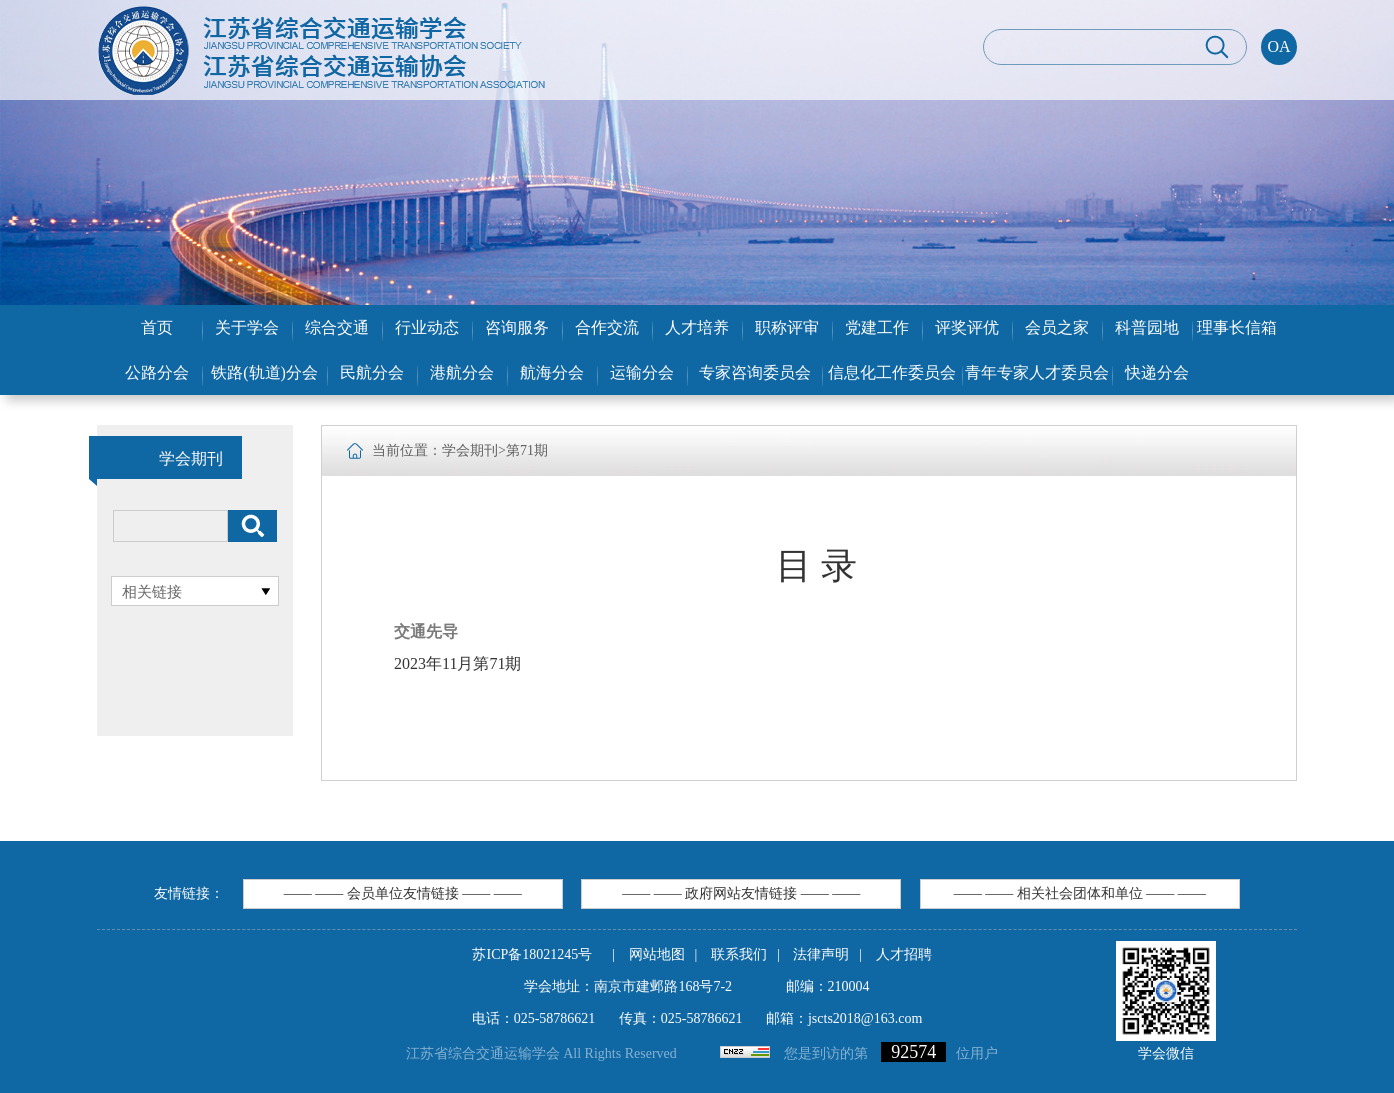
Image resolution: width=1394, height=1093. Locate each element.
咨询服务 (517, 327)
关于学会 (247, 327)
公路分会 (157, 372)
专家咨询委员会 (755, 372)
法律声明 (821, 954)
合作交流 (607, 327)
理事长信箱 (1237, 327)
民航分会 (372, 372)
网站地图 (657, 954)
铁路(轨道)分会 (264, 372)
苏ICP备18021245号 (532, 954)
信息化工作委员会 (892, 372)
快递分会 (1157, 372)
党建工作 (877, 327)
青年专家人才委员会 (1037, 372)
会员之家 (1057, 327)
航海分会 (552, 372)
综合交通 (337, 327)
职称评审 (787, 327)
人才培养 (697, 327)
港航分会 (462, 372)
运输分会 (642, 372)
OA (1278, 46)
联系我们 (739, 954)
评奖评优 (967, 327)
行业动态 (427, 327)
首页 (157, 327)
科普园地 (1147, 327)
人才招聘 (904, 954)
